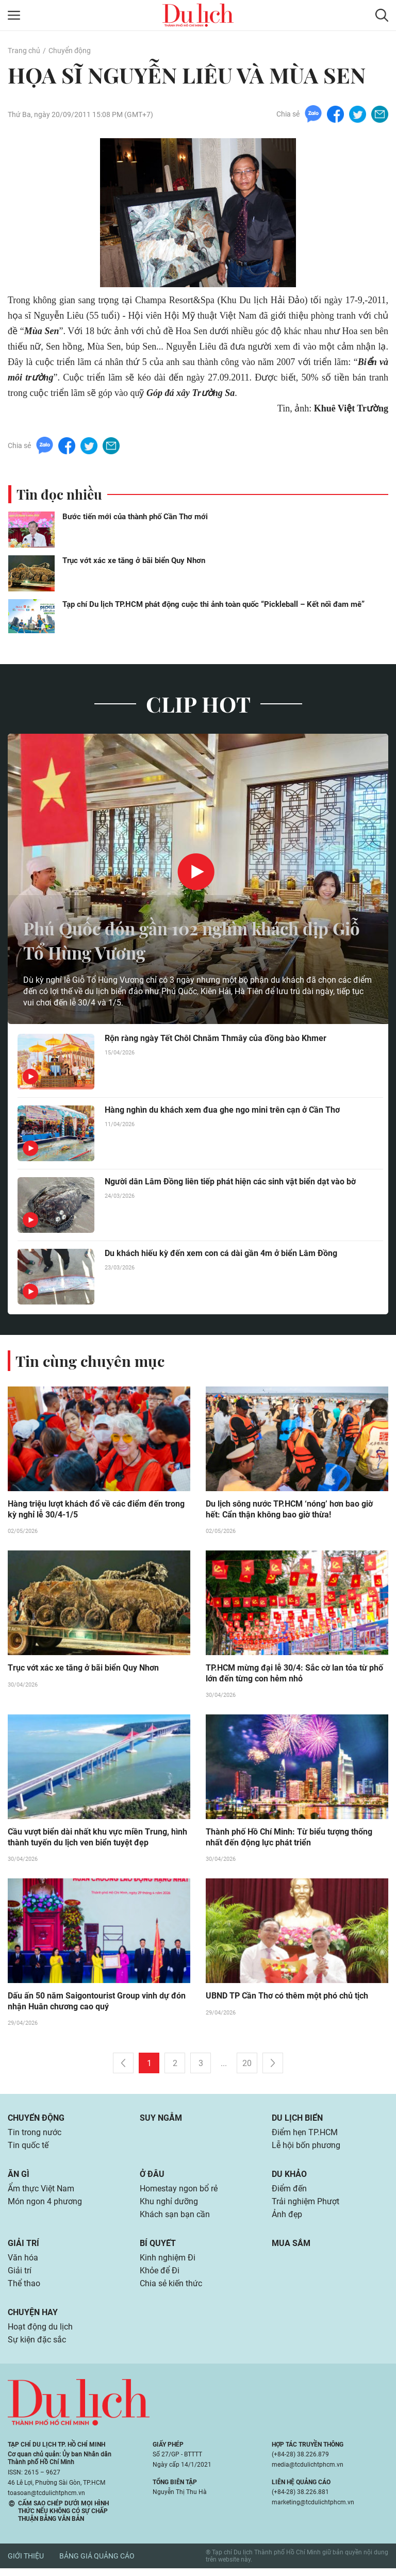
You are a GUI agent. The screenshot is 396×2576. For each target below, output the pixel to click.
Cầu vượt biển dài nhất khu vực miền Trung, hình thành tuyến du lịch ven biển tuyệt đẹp (97, 1839)
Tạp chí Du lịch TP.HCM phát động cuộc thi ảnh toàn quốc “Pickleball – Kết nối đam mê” (213, 604)
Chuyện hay (33, 2319)
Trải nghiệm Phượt (305, 2206)
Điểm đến (289, 2193)
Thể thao (24, 2290)
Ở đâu (152, 2178)
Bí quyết (158, 2248)
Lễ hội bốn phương (306, 2149)
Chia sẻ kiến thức (171, 2290)
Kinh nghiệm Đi (167, 2263)
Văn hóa (23, 2263)
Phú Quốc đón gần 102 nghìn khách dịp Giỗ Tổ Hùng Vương (189, 940)
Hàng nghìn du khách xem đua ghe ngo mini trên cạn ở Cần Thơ (222, 1111)
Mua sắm (291, 2248)
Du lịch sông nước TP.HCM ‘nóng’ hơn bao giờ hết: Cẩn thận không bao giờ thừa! (289, 1510)
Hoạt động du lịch (40, 2334)
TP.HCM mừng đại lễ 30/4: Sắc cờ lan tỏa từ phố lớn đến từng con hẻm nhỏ (294, 1674)
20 (247, 2066)
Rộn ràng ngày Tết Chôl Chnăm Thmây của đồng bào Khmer (215, 1039)
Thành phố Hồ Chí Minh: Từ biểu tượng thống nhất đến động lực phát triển (289, 1839)
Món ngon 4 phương (45, 2206)
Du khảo (289, 2178)
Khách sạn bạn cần (175, 2219)
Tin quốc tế (28, 2149)
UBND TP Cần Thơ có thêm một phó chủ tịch (287, 1998)
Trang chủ (24, 50)
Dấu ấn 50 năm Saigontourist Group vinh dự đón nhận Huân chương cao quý (97, 2003)
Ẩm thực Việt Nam (41, 2193)
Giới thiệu (26, 2564)
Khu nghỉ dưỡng (169, 2206)
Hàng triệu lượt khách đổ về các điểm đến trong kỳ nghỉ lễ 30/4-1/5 (96, 1510)
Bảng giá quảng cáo (97, 2564)
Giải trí (23, 2248)
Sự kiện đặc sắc (37, 2347)
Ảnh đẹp (287, 2219)
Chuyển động (69, 50)
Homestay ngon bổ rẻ (179, 2193)
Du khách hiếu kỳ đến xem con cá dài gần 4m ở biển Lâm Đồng (221, 1254)
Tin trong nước (34, 2135)
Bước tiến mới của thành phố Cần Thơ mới (135, 517)
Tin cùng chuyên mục (91, 1361)
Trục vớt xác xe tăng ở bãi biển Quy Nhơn (133, 561)
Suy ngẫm (161, 2120)
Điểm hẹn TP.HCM (304, 2135)
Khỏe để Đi (159, 2277)
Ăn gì (18, 2178)
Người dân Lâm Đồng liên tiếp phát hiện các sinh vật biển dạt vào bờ (230, 1182)
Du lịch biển (297, 2120)
